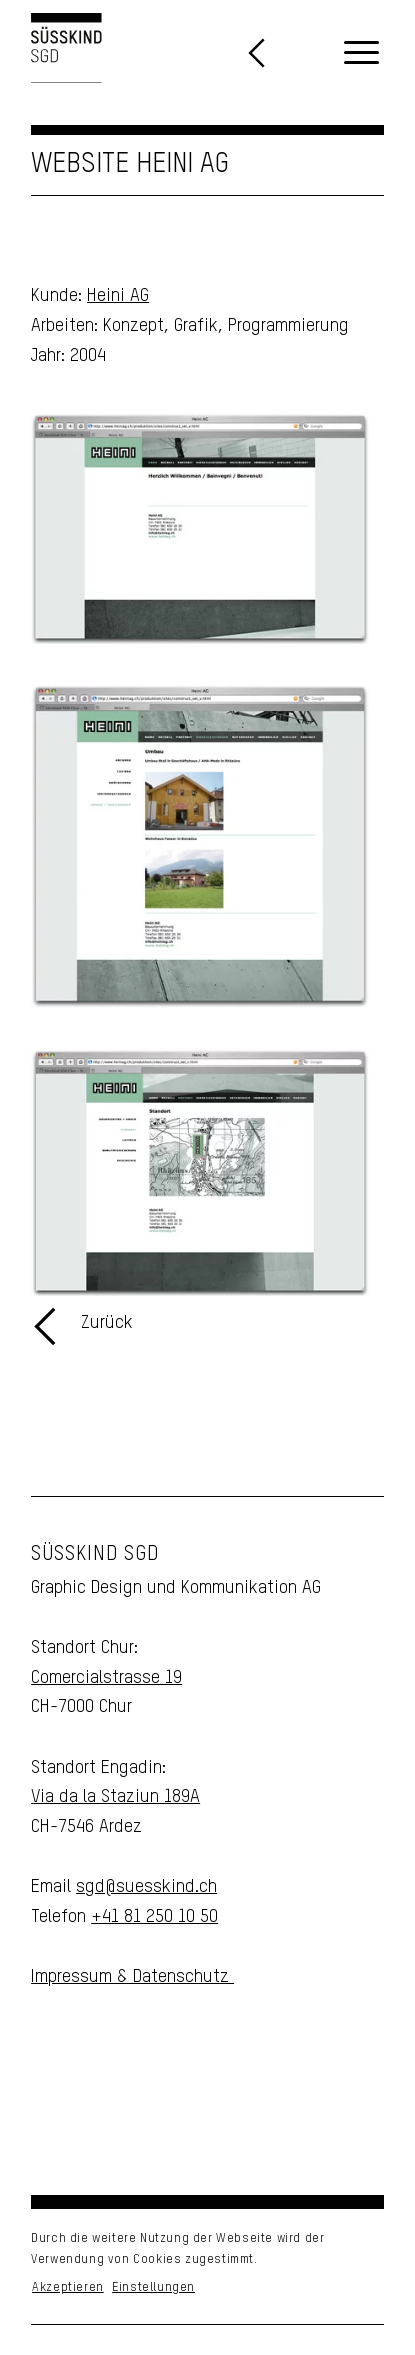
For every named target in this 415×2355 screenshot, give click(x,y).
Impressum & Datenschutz (132, 1977)
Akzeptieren (68, 2288)
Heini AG (118, 296)
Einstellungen (153, 2288)
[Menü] (361, 54)
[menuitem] (361, 54)
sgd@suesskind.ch (146, 1887)
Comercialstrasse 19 (106, 1678)
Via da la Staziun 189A (115, 1797)
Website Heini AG (130, 164)
